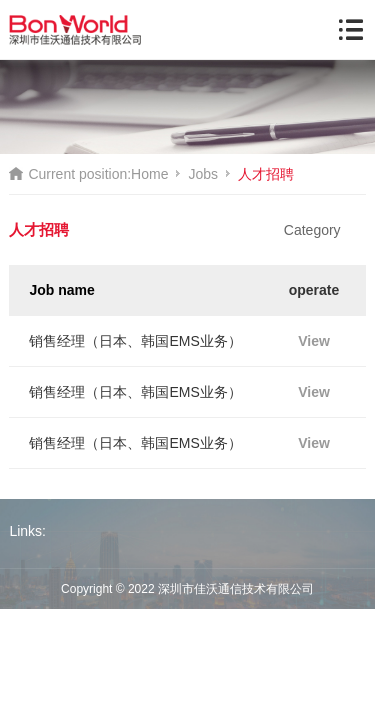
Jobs (203, 174)
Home (149, 174)
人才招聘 (266, 174)
